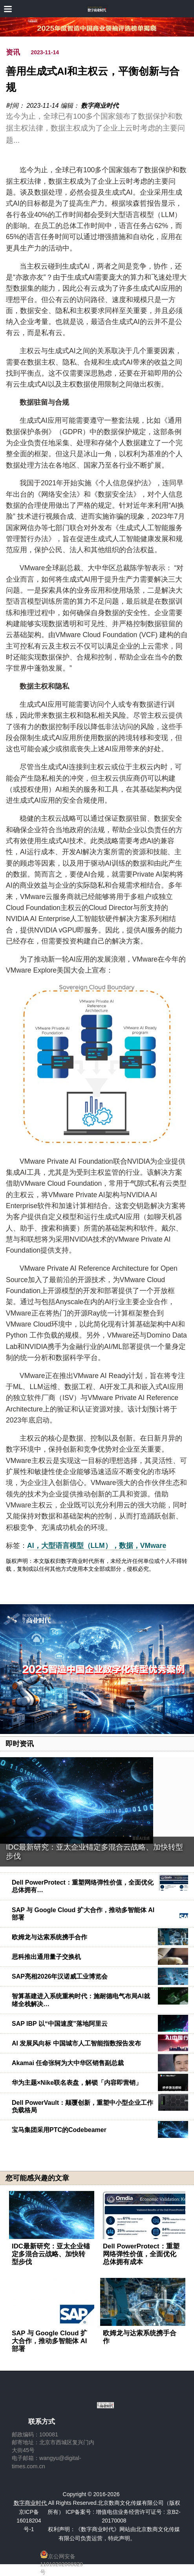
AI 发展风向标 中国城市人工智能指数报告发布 (76, 2043)
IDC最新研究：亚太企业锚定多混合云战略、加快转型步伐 (51, 2254)
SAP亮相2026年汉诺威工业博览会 (60, 1976)
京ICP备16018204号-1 (28, 2521)
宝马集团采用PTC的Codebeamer (59, 2129)
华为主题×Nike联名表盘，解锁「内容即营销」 (77, 2082)
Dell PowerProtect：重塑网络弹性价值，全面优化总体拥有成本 (141, 2254)
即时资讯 (19, 1744)
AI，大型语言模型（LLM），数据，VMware (96, 1546)
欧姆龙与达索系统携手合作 (49, 1937)
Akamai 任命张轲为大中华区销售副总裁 (68, 2063)
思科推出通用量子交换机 (46, 1956)
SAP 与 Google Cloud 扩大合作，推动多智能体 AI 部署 (49, 2341)
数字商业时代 (100, 105)
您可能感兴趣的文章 (37, 2178)
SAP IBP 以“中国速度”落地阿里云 (60, 2023)
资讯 (13, 52)
